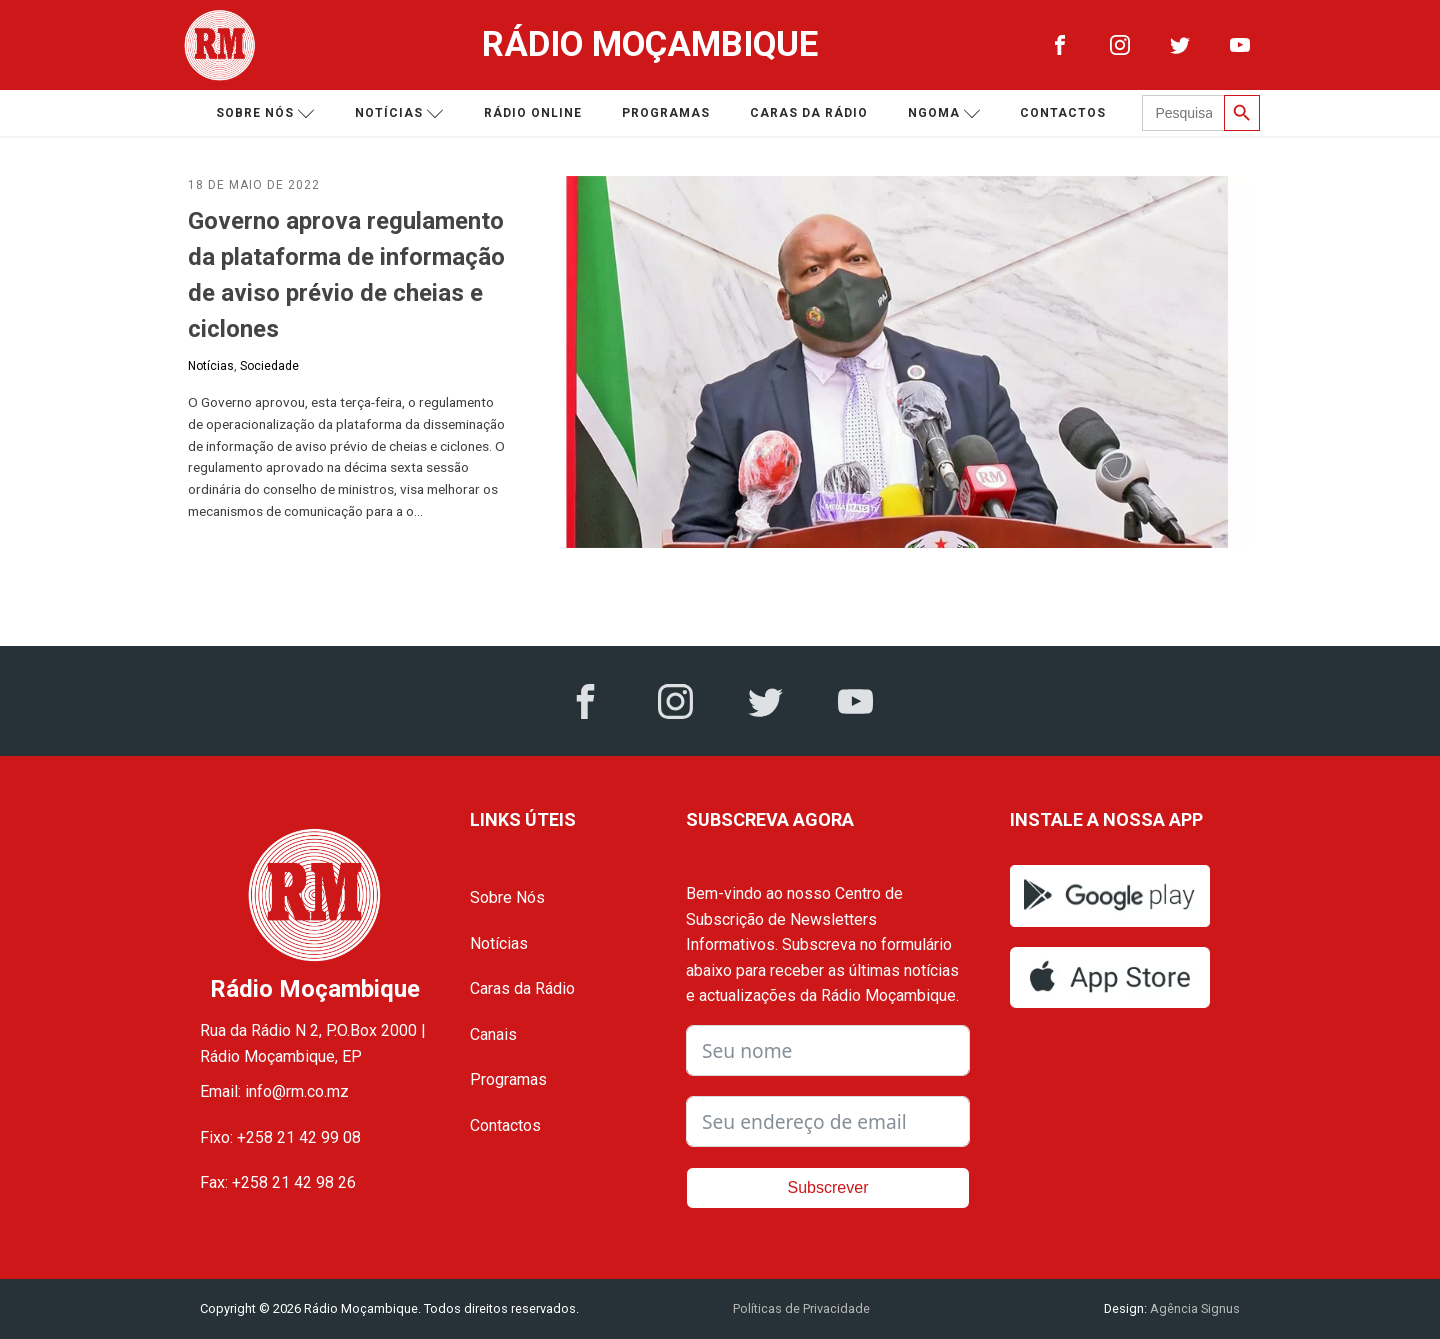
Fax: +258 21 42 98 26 (278, 1182)
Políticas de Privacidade (801, 1308)
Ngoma (944, 113)
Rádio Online (533, 113)
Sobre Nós (507, 897)
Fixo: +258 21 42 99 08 (280, 1137)
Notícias (399, 113)
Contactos (1063, 113)
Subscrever (828, 1187)
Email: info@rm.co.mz (274, 1091)
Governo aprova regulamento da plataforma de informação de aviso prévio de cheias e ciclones (346, 275)
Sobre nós (265, 113)
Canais (493, 1034)
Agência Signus (1193, 1308)
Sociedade (269, 366)
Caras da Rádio (809, 113)
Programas (666, 113)
